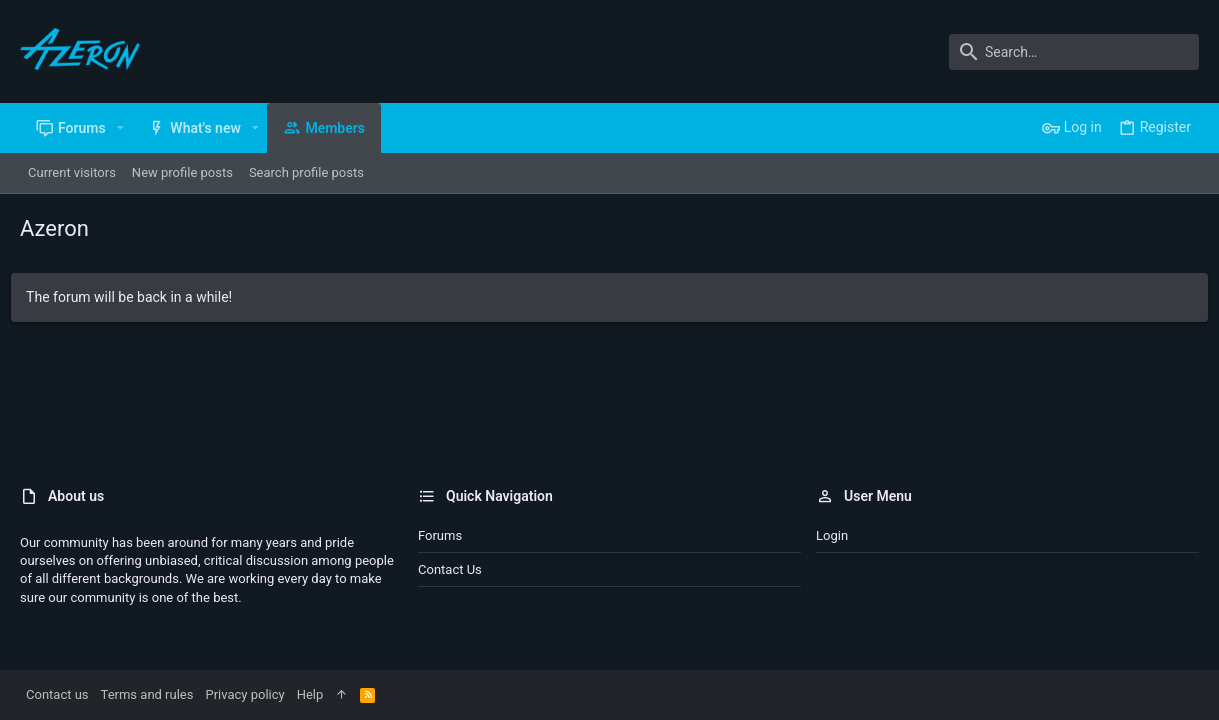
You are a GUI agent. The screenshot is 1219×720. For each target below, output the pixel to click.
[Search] (1074, 52)
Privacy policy (244, 694)
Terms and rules (147, 694)
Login (832, 535)
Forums (440, 535)
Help (310, 694)
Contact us (450, 569)
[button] (120, 128)
